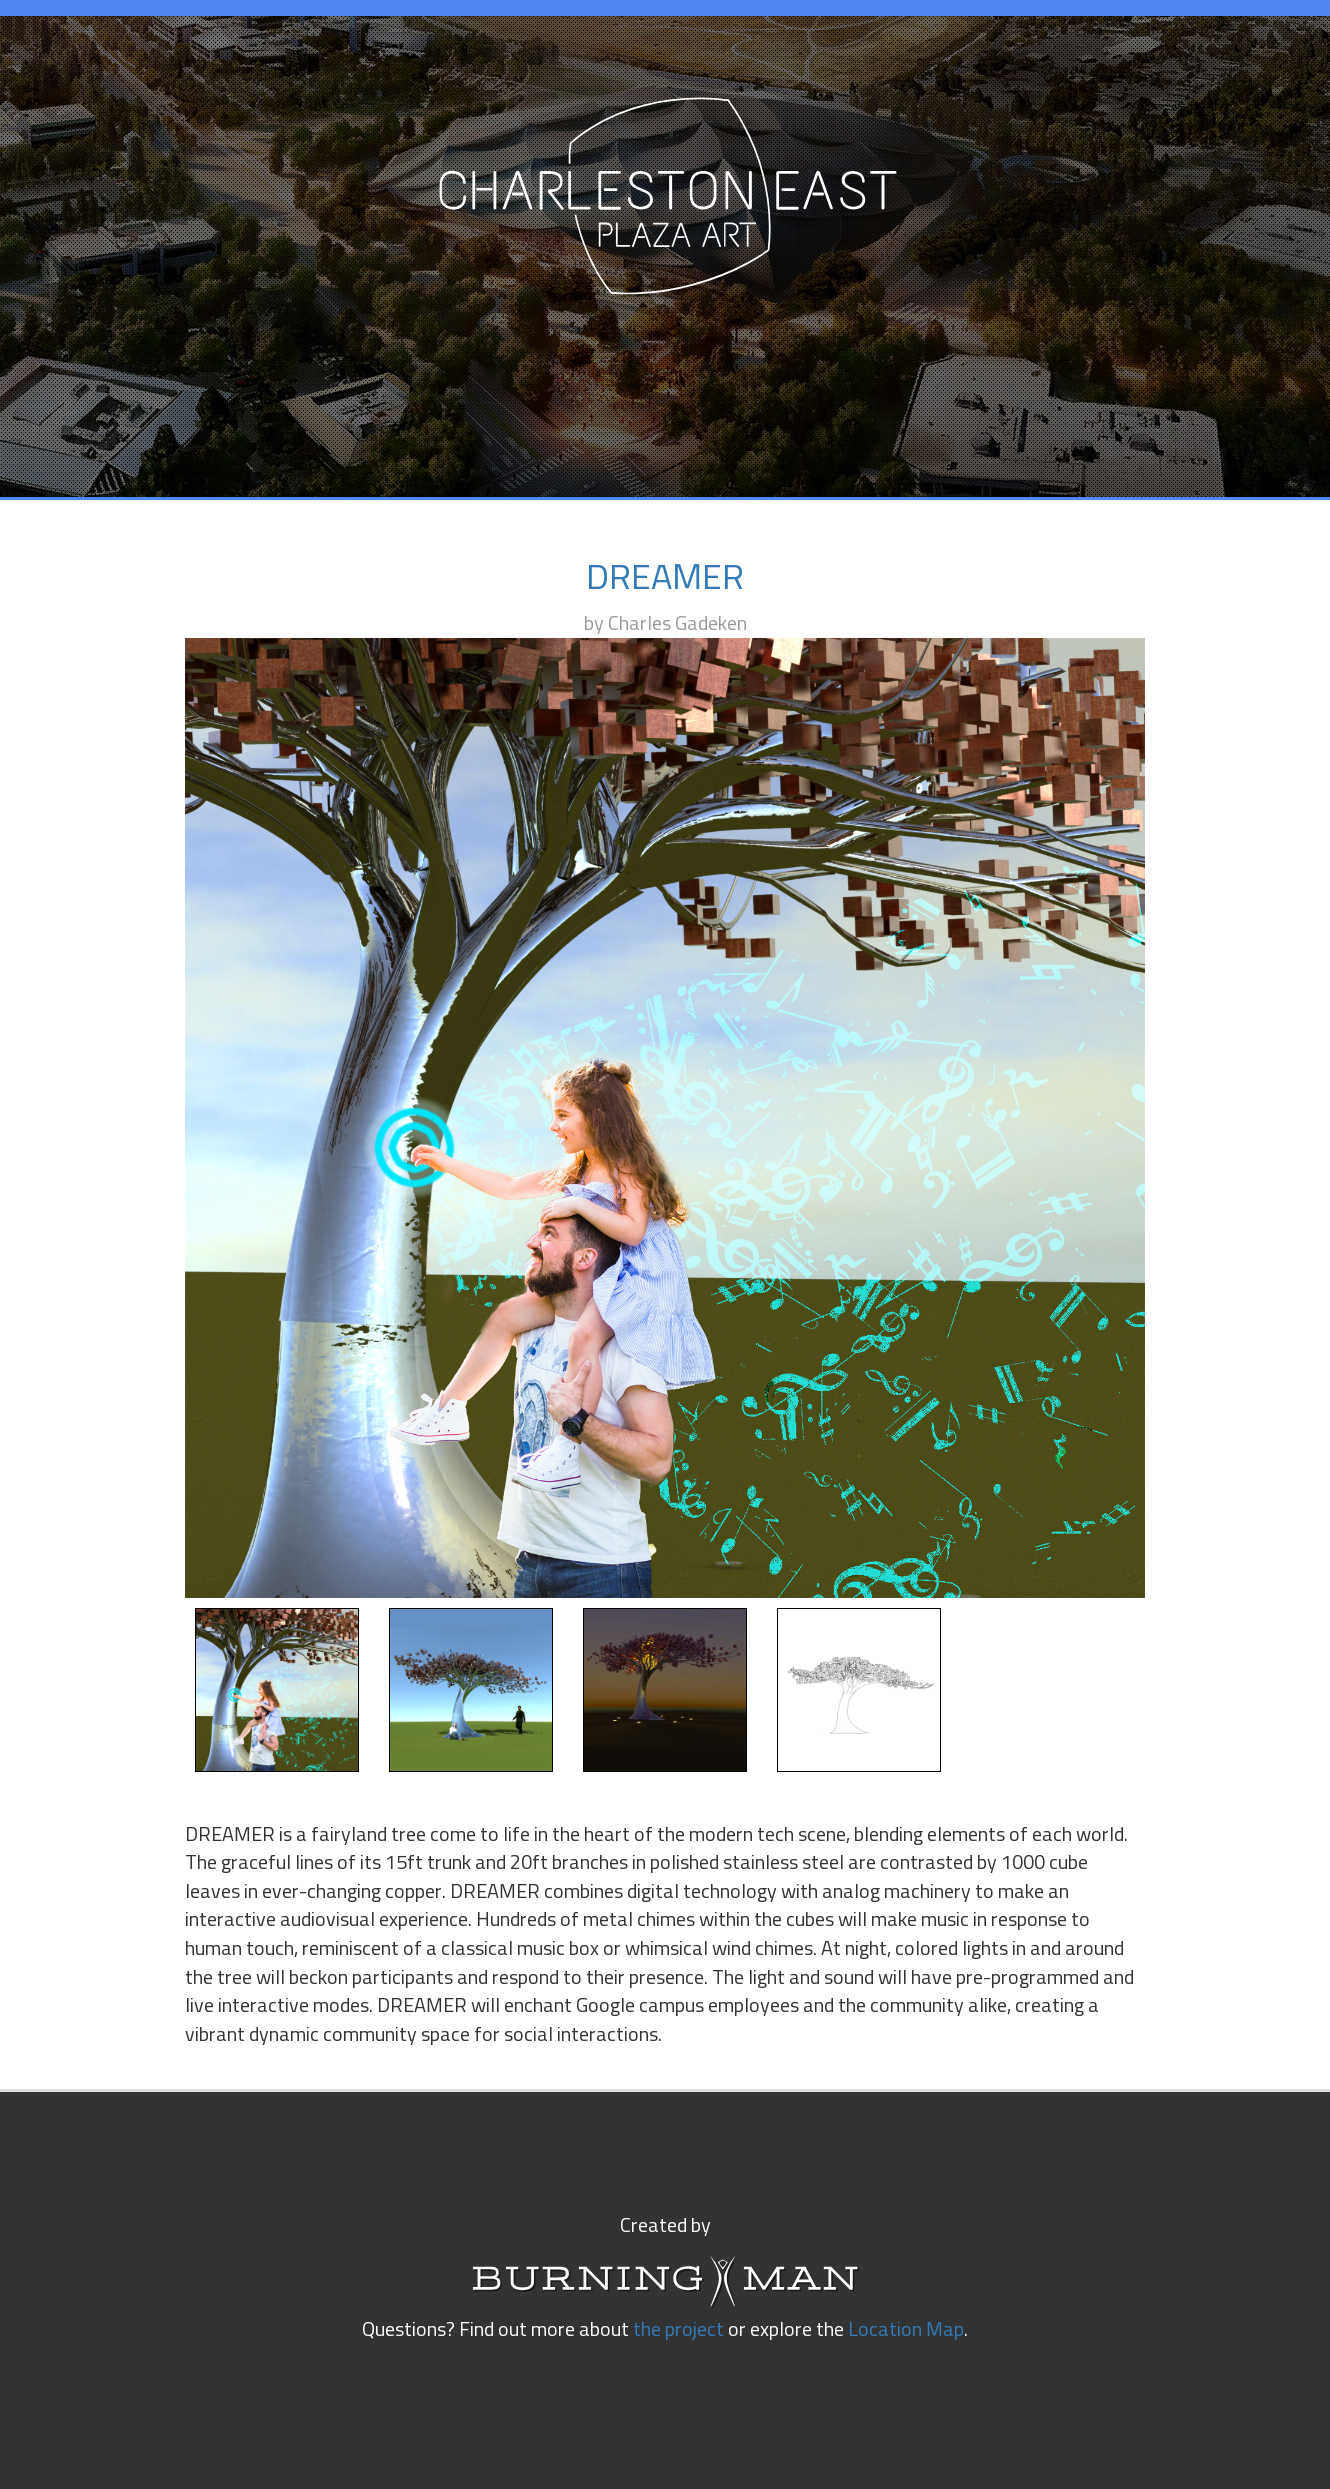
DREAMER (665, 579)
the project (678, 2330)
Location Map (906, 2330)
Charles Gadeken (677, 624)
